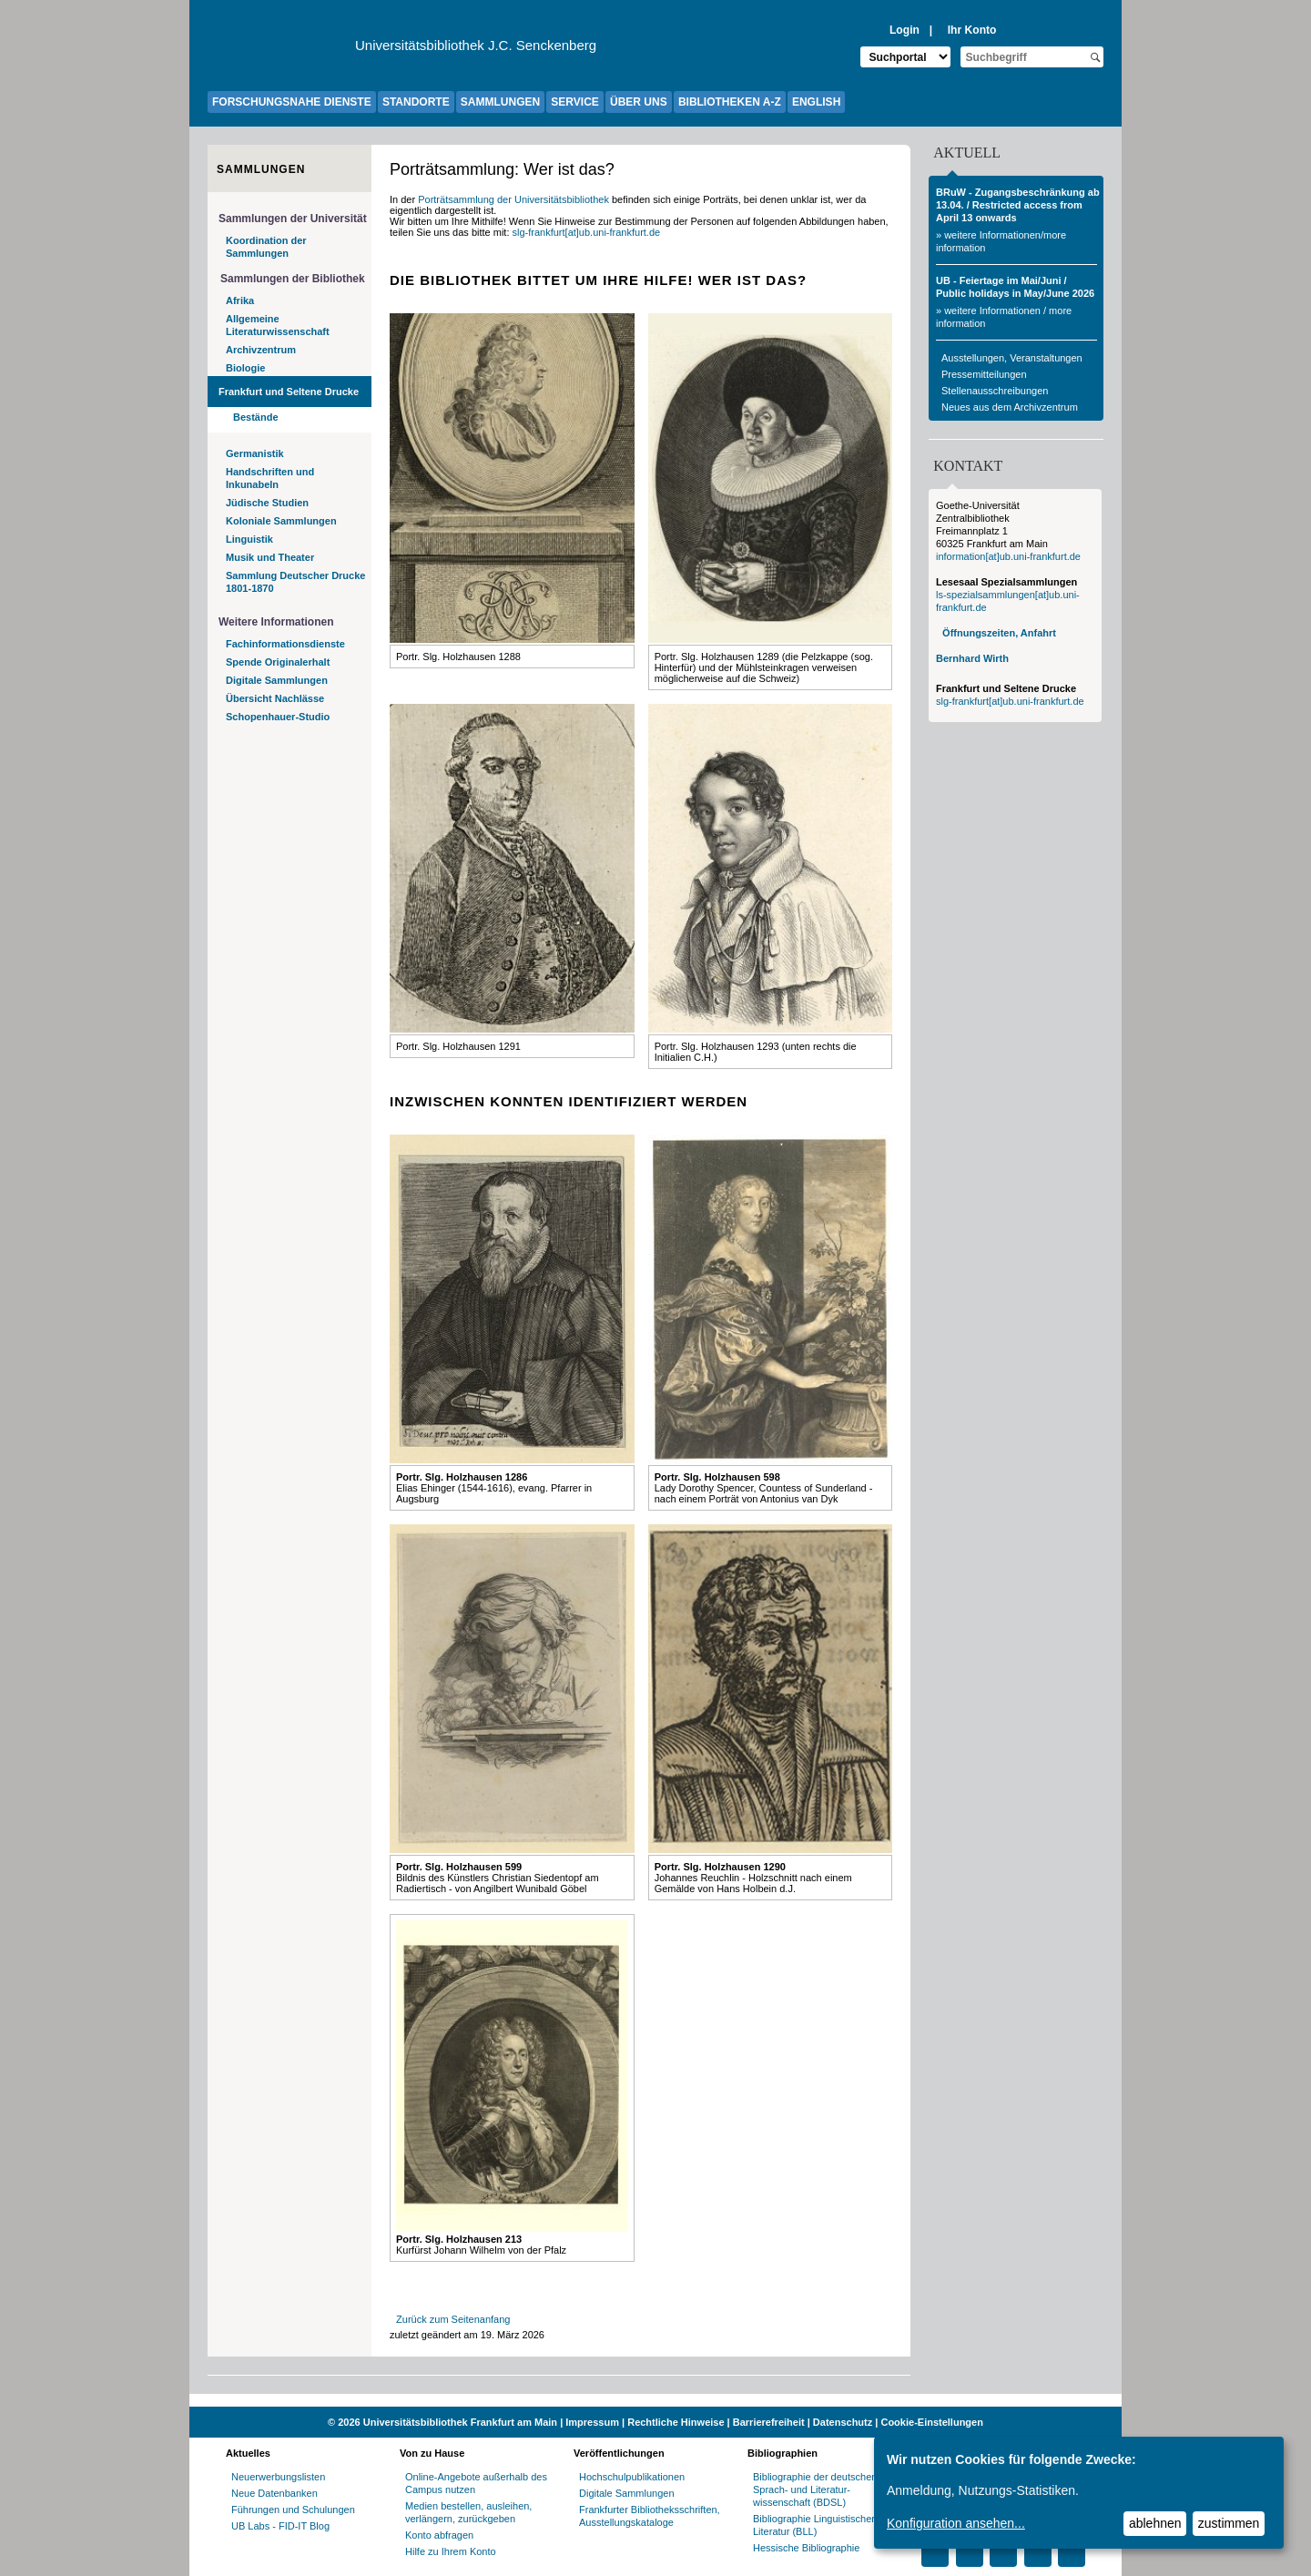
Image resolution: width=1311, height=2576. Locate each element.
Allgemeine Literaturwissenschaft (278, 325)
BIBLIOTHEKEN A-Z (729, 102)
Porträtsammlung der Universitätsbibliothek (513, 199)
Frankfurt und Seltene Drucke (288, 391)
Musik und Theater (270, 557)
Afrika (240, 300)
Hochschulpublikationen (632, 2476)
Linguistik (249, 539)
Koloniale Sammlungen (281, 520)
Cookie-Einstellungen (931, 2422)
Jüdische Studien (267, 502)
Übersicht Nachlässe (275, 698)
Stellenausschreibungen (994, 390)
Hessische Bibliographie (806, 2547)
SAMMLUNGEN (500, 102)
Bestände (256, 417)
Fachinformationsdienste (285, 643)
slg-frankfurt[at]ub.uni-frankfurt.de (587, 232)
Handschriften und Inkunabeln (270, 478)
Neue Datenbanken (274, 2493)
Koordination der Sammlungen (266, 247)
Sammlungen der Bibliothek (292, 278)
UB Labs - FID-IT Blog (280, 2525)
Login (904, 30)
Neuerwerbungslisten (278, 2476)
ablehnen (1155, 2523)
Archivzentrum (261, 349)
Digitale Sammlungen (277, 680)
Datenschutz (842, 2422)
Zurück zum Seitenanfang (453, 2319)
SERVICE (574, 102)
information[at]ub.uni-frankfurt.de (1008, 556)
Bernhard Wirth (972, 658)
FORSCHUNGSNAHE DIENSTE (291, 102)
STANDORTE (416, 102)
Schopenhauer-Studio (278, 716)
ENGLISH (816, 102)
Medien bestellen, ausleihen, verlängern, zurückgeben (468, 2512)
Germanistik (255, 453)
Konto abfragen (439, 2535)
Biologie (245, 367)
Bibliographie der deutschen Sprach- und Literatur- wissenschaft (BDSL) (815, 2489)
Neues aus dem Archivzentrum (1009, 407)
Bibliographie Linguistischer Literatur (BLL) (814, 2525)
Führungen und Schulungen (293, 2509)
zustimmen (1229, 2523)
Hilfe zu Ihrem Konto (450, 2551)
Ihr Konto (972, 30)
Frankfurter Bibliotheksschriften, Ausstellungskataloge (649, 2516)
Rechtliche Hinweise (675, 2422)
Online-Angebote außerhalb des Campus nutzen (476, 2483)
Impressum (592, 2422)
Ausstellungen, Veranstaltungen (1011, 357)
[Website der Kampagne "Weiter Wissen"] (655, 2400)
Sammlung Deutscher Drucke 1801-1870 (295, 582)
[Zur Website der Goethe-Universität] (281, 50)
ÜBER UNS (638, 102)
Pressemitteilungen (984, 374)
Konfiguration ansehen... (956, 2523)
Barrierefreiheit (769, 2422)
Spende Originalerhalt (278, 662)
